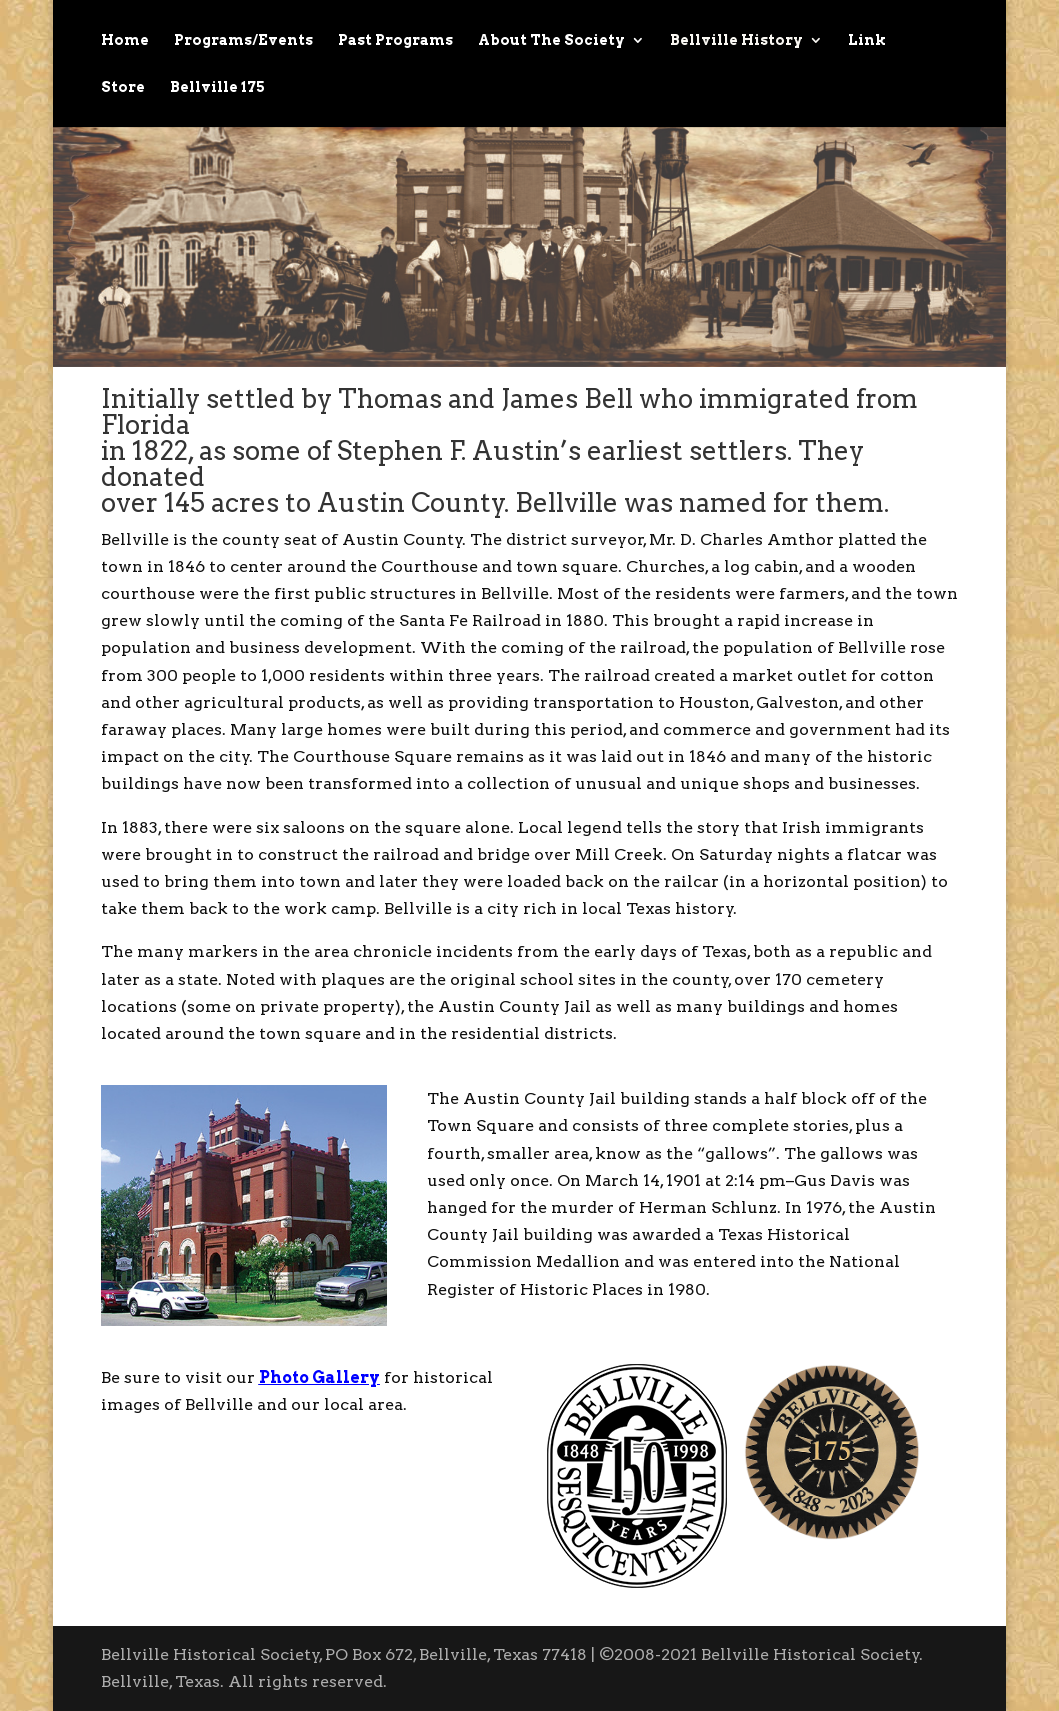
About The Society (551, 40)
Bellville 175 (217, 87)
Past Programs (395, 40)
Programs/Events (243, 40)
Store (123, 87)
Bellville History (736, 40)
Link (867, 40)
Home (125, 40)
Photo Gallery (319, 1377)
